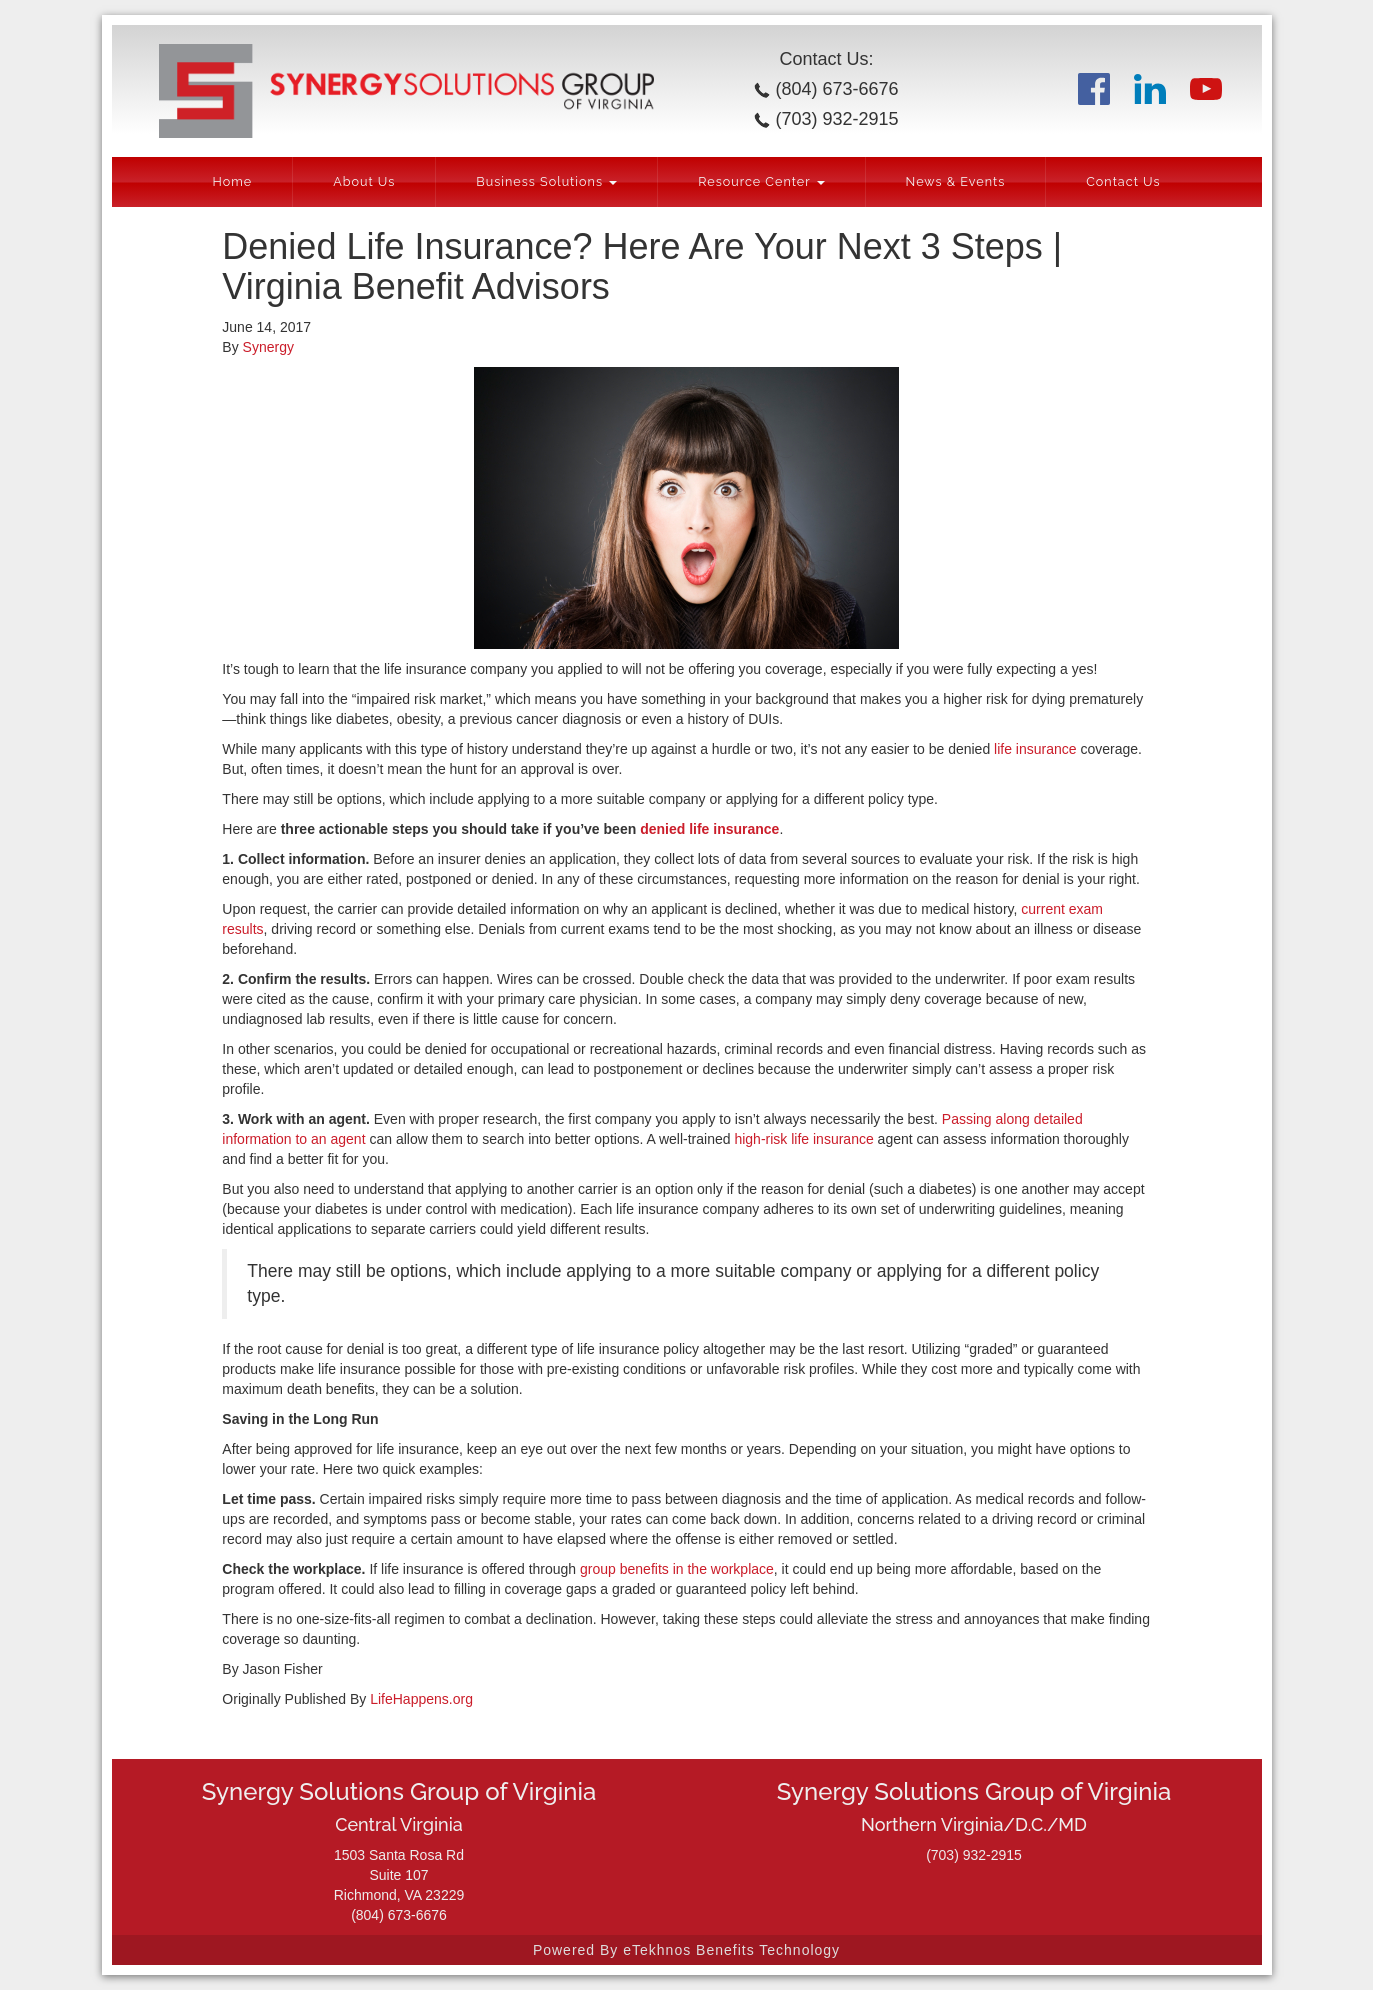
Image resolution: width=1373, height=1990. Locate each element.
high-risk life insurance (803, 1139)
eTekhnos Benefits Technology (731, 1950)
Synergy (268, 347)
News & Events (956, 181)
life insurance (1035, 749)
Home (232, 181)
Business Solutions (546, 181)
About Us (364, 181)
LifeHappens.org (421, 1699)
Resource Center (761, 181)
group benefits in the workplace (677, 1569)
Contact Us (1123, 181)
